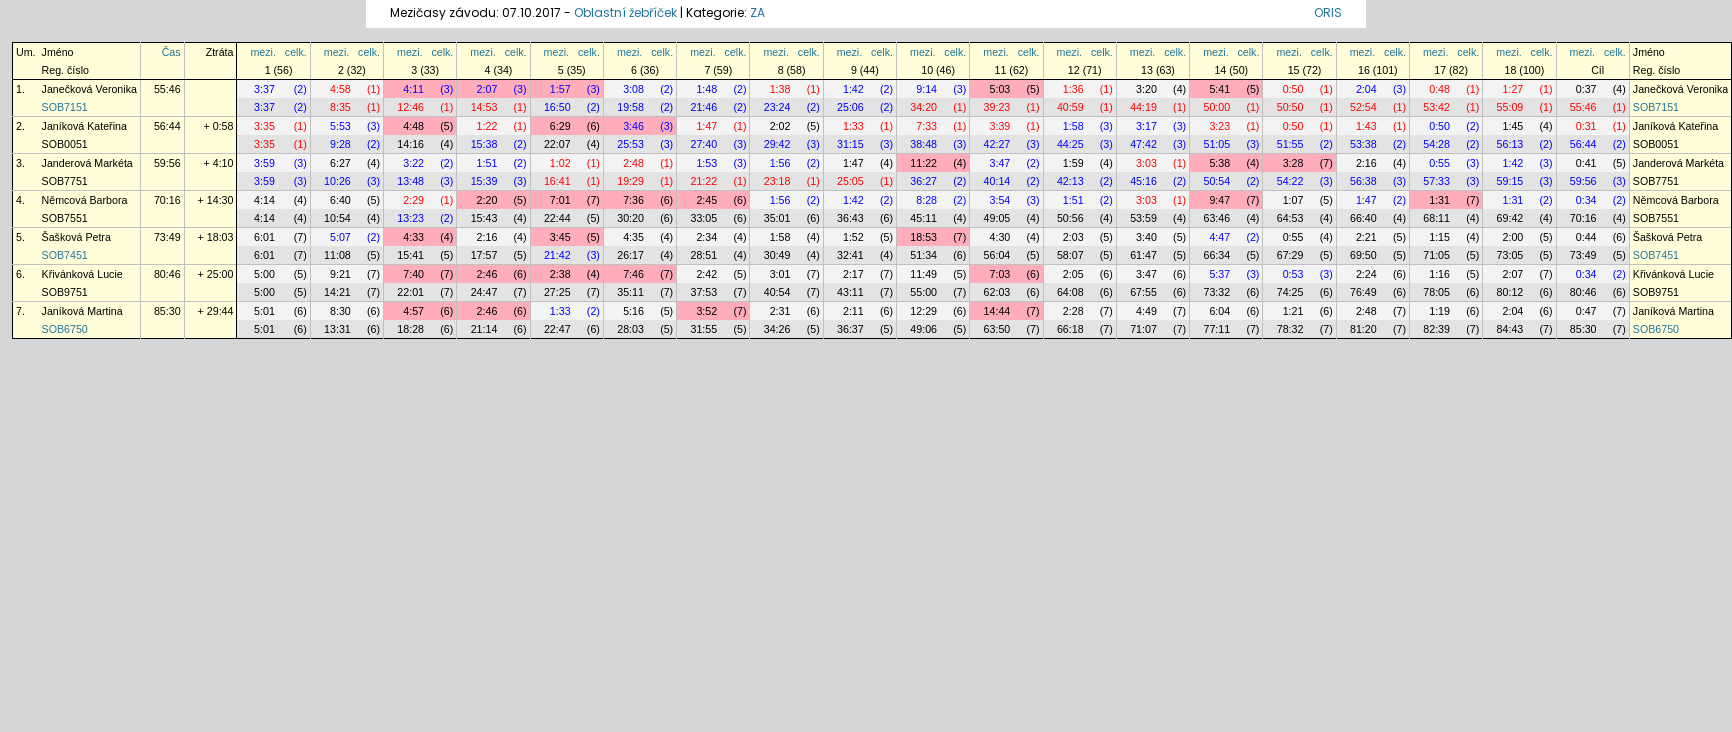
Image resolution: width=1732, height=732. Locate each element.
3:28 (1293, 163)
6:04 (1219, 311)
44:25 (1070, 144)
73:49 (167, 237)
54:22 (1290, 181)
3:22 (413, 163)
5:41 (1219, 89)
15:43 (484, 218)
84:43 (1510, 329)
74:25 (1290, 292)
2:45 (706, 200)
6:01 (264, 237)
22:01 (410, 292)
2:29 (413, 200)
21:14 (484, 329)
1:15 (1439, 237)
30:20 (630, 218)
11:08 (337, 255)
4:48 (413, 126)
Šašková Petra (76, 237)
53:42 (1436, 107)
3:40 (1146, 237)
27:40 (703, 144)
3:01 (780, 274)
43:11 (850, 292)
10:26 (337, 181)
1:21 (1293, 311)
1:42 (853, 89)
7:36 (633, 200)
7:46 (633, 274)
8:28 (926, 200)
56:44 (167, 126)
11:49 (923, 274)
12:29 (923, 311)
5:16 (633, 311)
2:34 (706, 237)
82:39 (1436, 329)
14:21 (337, 292)
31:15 (850, 144)
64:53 (1290, 218)
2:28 (1073, 311)
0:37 (1586, 89)
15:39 (484, 181)
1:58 (1073, 126)
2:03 (1073, 237)
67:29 (1290, 255)
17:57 (484, 255)
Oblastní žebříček (625, 12)
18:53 (923, 237)
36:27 (923, 181)
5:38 (1219, 163)
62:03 (997, 292)
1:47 (706, 126)
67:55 (1143, 292)
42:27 (997, 144)
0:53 (1293, 274)
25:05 (850, 181)
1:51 (487, 163)
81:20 (1363, 329)
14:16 (410, 144)
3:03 (1146, 163)
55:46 (167, 89)
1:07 (1293, 200)
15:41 (410, 255)
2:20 (487, 200)
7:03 (1000, 274)
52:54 (1363, 107)
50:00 (1216, 107)
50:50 (1290, 107)
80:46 (167, 274)
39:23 (997, 107)
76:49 (1363, 292)
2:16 (1366, 163)
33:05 (703, 218)
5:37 (1219, 274)
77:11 (1216, 329)
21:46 (703, 107)
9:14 (926, 89)
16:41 (557, 181)
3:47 (1000, 163)
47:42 (1143, 144)
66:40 (1363, 218)
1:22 (487, 126)
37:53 (703, 292)
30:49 (777, 255)
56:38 (1363, 181)
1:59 (1073, 163)
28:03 (630, 329)
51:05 (1216, 144)
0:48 (1439, 89)
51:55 (1290, 144)
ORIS (1328, 12)
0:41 (1586, 163)
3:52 (706, 311)
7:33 (926, 126)
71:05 (1436, 255)
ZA (757, 12)
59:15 (1510, 181)
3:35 (264, 126)
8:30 (340, 311)
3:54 (1000, 200)
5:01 (264, 311)
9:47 (1219, 200)
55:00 (923, 292)
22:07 (557, 144)
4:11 (413, 89)
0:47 (1586, 311)
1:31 (1439, 200)
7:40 (413, 274)
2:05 (1073, 274)
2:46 (487, 274)
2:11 (853, 311)
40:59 (1070, 107)
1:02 (560, 163)
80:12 (1510, 292)
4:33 (413, 237)
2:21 (1366, 237)
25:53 (630, 144)
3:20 (1146, 89)
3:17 (1146, 126)
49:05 (997, 218)
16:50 (557, 107)
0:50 (1293, 89)
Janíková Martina (82, 311)
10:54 (337, 218)
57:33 (1436, 181)
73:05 (1510, 255)
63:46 (1216, 218)
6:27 (340, 163)
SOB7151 (65, 107)
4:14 (264, 200)
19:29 (630, 181)
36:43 (850, 218)
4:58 (340, 89)
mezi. (262, 52)
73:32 (1216, 292)
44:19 (1143, 107)
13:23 (410, 218)
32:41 (850, 255)
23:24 (777, 107)
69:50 (1363, 255)
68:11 (1436, 218)
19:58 (630, 107)
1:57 (560, 89)
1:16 (1439, 274)
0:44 (1586, 237)
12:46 (410, 107)
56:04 (997, 255)
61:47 (1143, 255)
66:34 (1216, 255)
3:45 (560, 237)
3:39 (1000, 126)
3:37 (264, 89)
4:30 (1000, 237)
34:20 (923, 107)
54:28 (1436, 144)
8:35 (340, 107)
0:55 (1439, 163)
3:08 (633, 89)
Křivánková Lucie (82, 274)
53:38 (1363, 144)
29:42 (777, 144)
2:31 (780, 311)
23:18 (777, 181)
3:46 (633, 126)
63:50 (997, 329)
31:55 (703, 329)
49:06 (923, 329)
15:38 (484, 144)
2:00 (1513, 237)
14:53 (484, 107)
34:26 (777, 329)
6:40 (340, 200)
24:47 (484, 292)
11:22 (923, 163)
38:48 (923, 144)
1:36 (1073, 89)
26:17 (630, 255)
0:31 (1586, 126)
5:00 (264, 274)
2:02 (780, 126)
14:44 (997, 311)
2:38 (560, 274)
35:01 (777, 218)
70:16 (167, 200)
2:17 (853, 274)
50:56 (1070, 218)
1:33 (853, 126)
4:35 (633, 237)
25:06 (850, 107)
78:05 (1436, 292)
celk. (296, 52)
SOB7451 (65, 255)
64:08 (1070, 292)
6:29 (560, 126)
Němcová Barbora (85, 200)
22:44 (557, 218)
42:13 (1070, 181)
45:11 (923, 218)
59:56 (167, 163)
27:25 (557, 292)
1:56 (780, 163)
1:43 (1366, 126)
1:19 (1439, 311)
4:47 (1219, 237)
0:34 (1586, 200)
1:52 (853, 237)
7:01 (560, 200)
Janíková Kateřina (84, 126)
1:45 (1513, 126)
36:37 (850, 329)
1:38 (780, 89)
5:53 (340, 126)
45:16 (1143, 181)
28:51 (703, 255)
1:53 (706, 163)
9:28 (340, 144)
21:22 (703, 181)
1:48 (706, 89)
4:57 (413, 311)
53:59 (1143, 218)
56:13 (1510, 144)
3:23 (1219, 126)
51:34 (923, 255)
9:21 (340, 274)
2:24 (1366, 274)
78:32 (1290, 329)
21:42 (557, 255)
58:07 (1070, 255)
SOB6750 (65, 329)
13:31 (337, 329)
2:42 (706, 274)
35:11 (630, 292)
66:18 (1070, 329)
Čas (171, 52)
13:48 (410, 181)
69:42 (1510, 218)
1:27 (1513, 89)
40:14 (997, 181)
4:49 (1146, 311)
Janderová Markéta (87, 163)
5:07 (340, 237)
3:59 (264, 163)
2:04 (1366, 89)
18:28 (410, 329)
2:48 (633, 163)
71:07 (1143, 329)
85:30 (167, 311)
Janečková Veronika (89, 89)
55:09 (1510, 107)
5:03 (1000, 89)
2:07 (487, 89)
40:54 (777, 292)
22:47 (557, 329)
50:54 (1216, 181)
